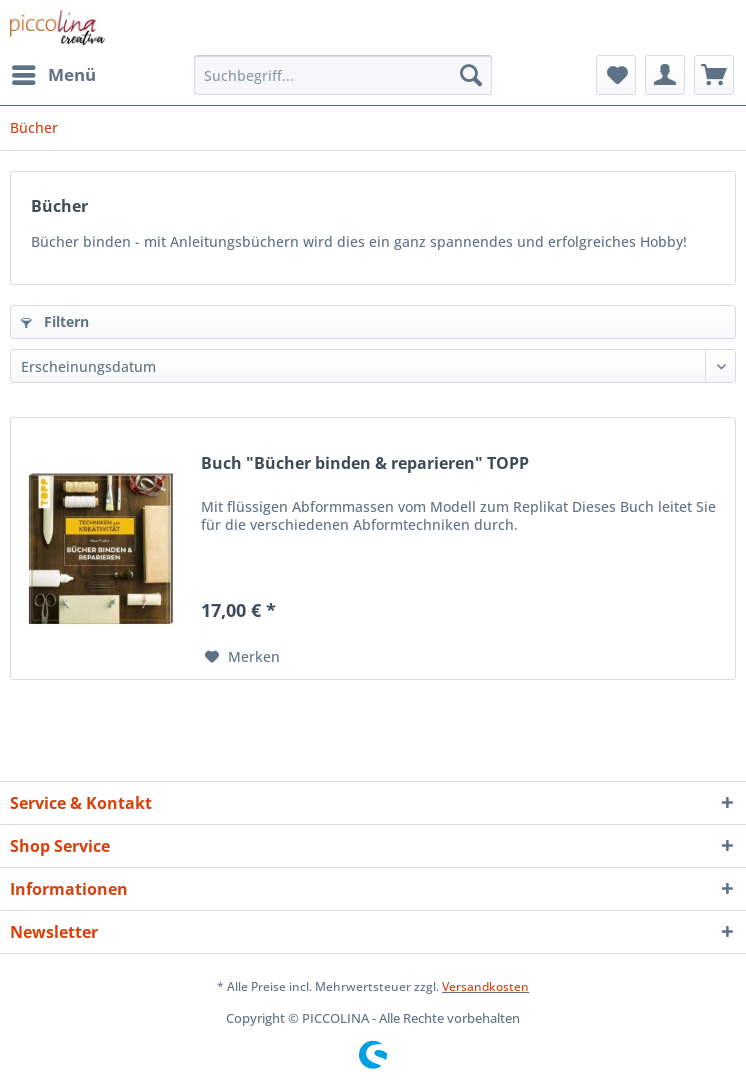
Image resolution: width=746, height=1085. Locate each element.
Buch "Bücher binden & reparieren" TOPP (365, 463)
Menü (54, 72)
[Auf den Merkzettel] (242, 657)
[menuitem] (53, 75)
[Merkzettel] (616, 75)
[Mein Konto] (665, 75)
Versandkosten (485, 986)
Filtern (55, 321)
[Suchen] (471, 75)
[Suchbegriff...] (343, 75)
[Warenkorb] (714, 75)
